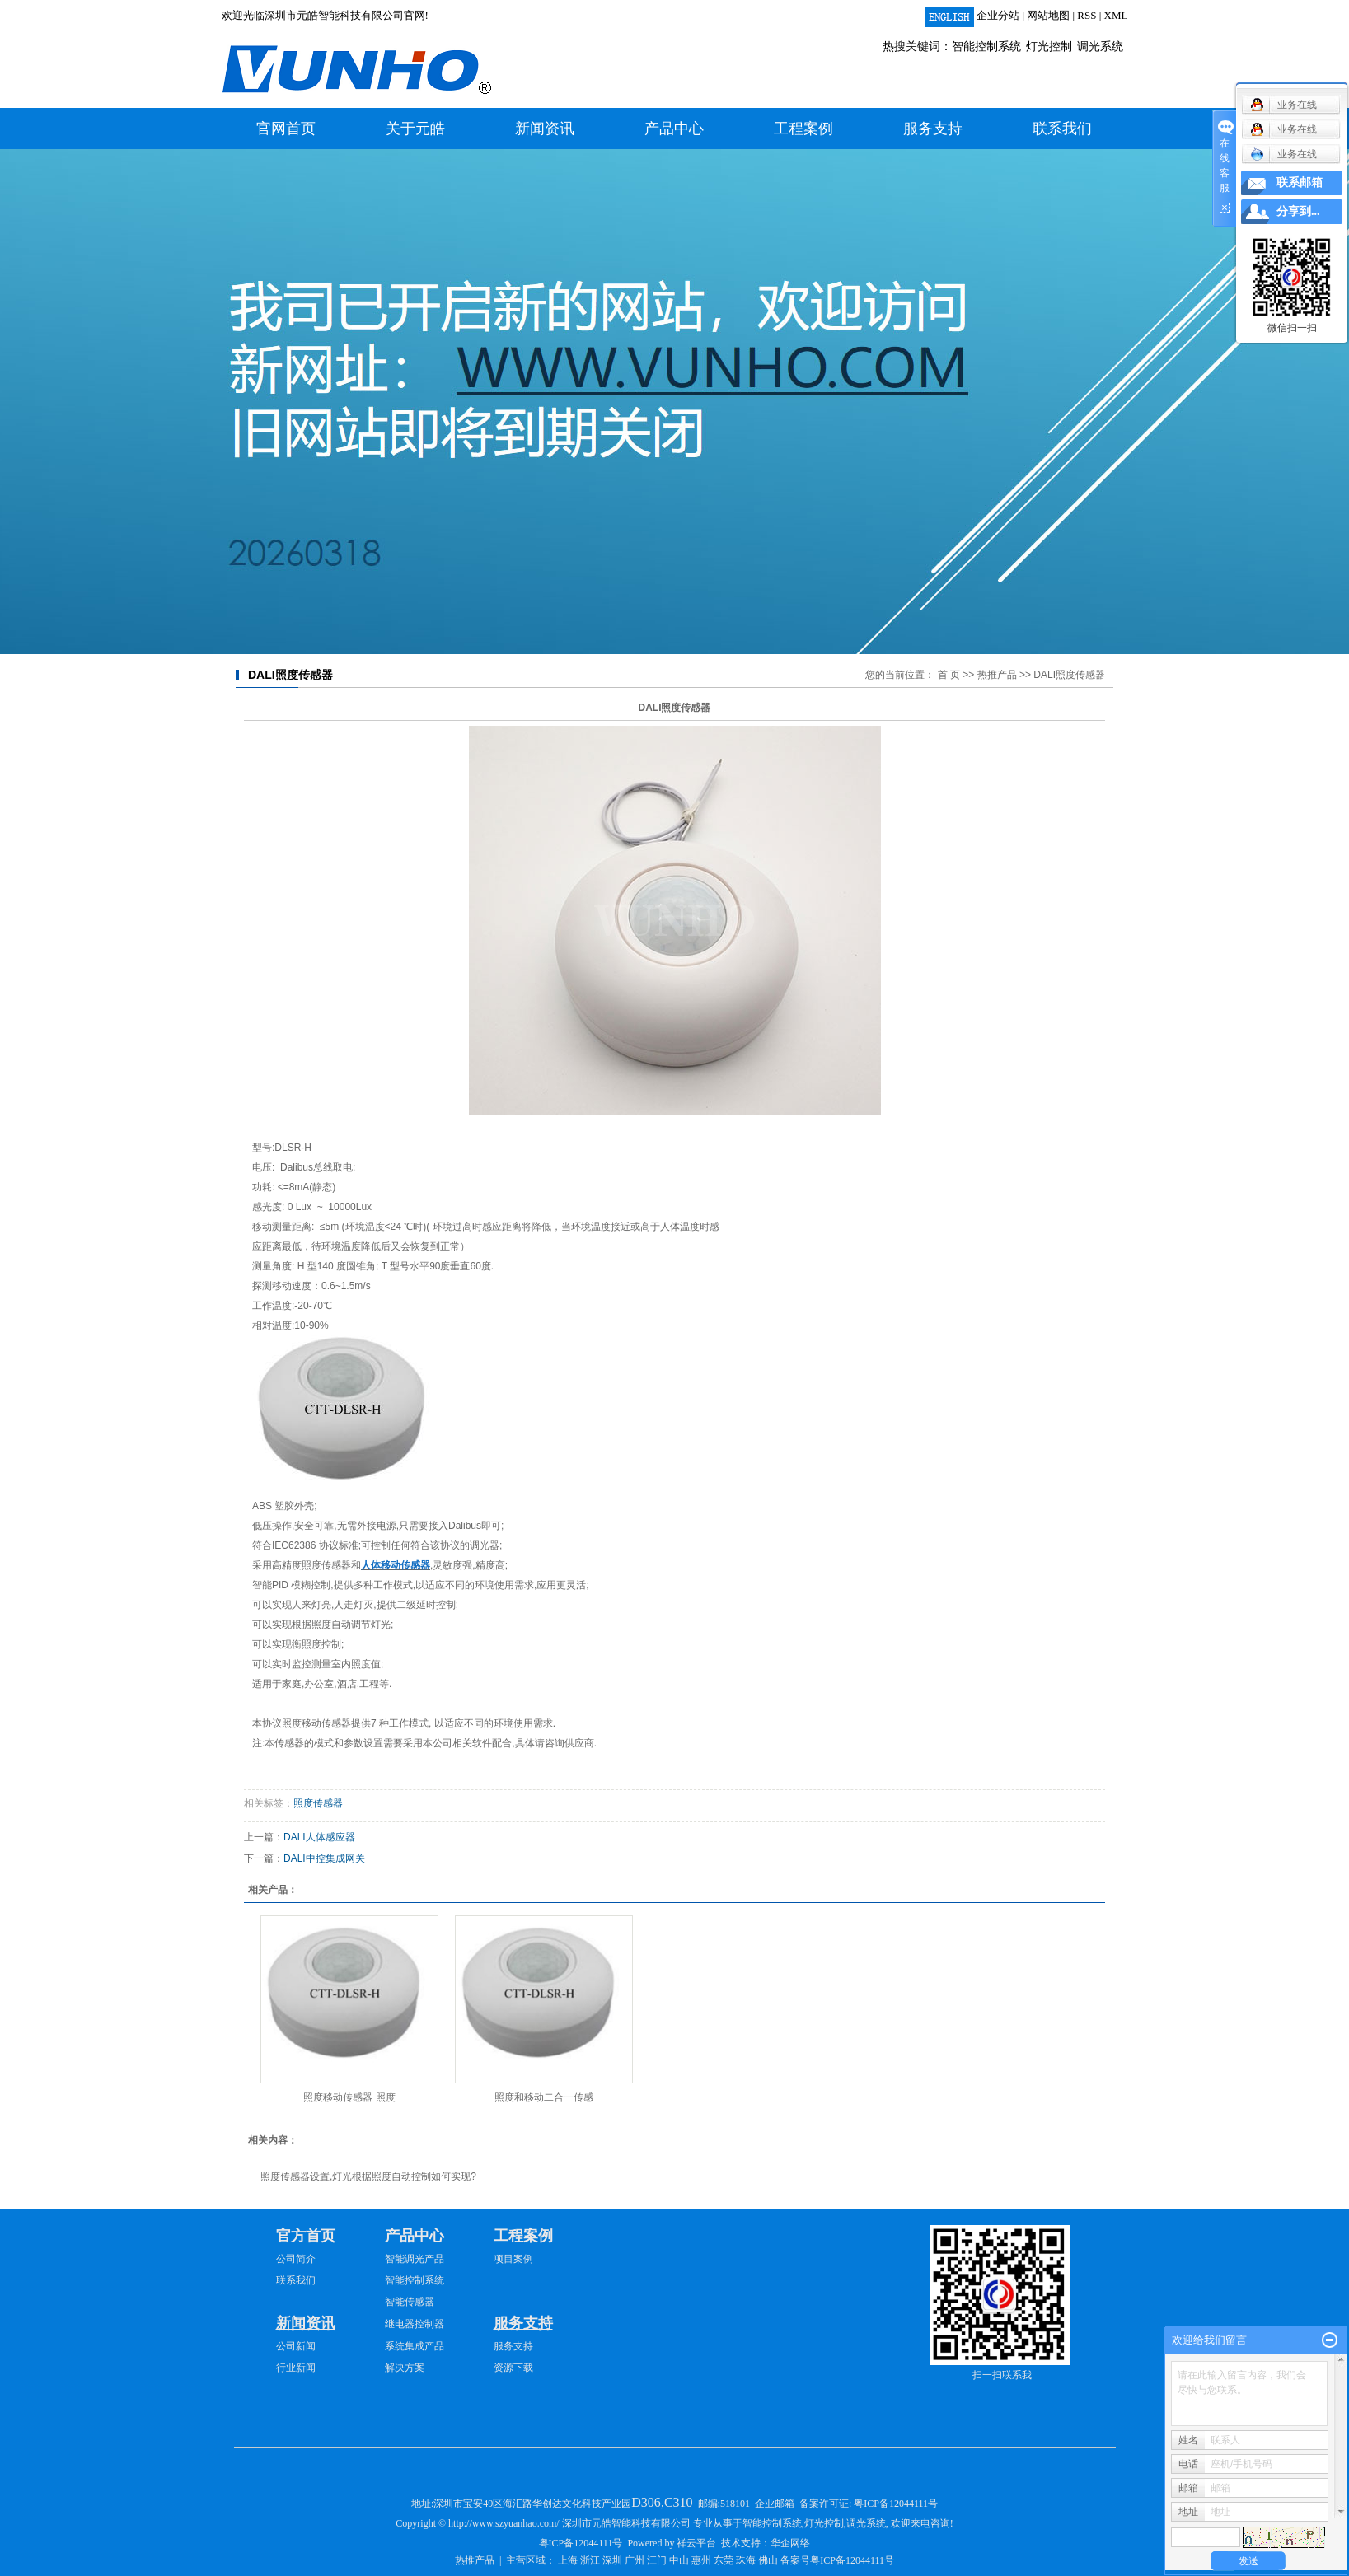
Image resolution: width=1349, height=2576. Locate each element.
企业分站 (998, 15)
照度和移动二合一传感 (543, 2097)
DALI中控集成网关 (324, 1858)
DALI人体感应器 (319, 1837)
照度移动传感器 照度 (349, 2097)
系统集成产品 (414, 2346)
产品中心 (674, 128)
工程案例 (803, 128)
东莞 (723, 2560)
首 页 (949, 674)
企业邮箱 (774, 2503)
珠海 (746, 2560)
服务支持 (933, 128)
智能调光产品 (414, 2259)
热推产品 (997, 674)
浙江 (590, 2560)
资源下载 (513, 2367)
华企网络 (790, 2543)
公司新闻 (296, 2346)
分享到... (1298, 211)
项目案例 (513, 2259)
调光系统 (1100, 46)
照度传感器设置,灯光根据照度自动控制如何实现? (368, 2176)
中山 (679, 2560)
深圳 (612, 2560)
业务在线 (1283, 154)
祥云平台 (696, 2543)
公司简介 (296, 2259)
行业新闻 (296, 2367)
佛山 (768, 2560)
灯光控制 (1049, 46)
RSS (1086, 15)
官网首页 (286, 128)
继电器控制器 (414, 2324)
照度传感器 (318, 1803)
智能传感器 (409, 2301)
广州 (634, 2560)
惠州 (701, 2560)
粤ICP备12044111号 (896, 2503)
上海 (568, 2560)
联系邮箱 (1299, 182)
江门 (657, 2560)
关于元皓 (415, 128)
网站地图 (1048, 15)
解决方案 (404, 2367)
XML (1116, 15)
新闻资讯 (544, 128)
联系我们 (1062, 128)
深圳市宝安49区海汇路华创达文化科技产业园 (564, 2503)
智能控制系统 (986, 46)
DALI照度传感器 (1069, 674)
